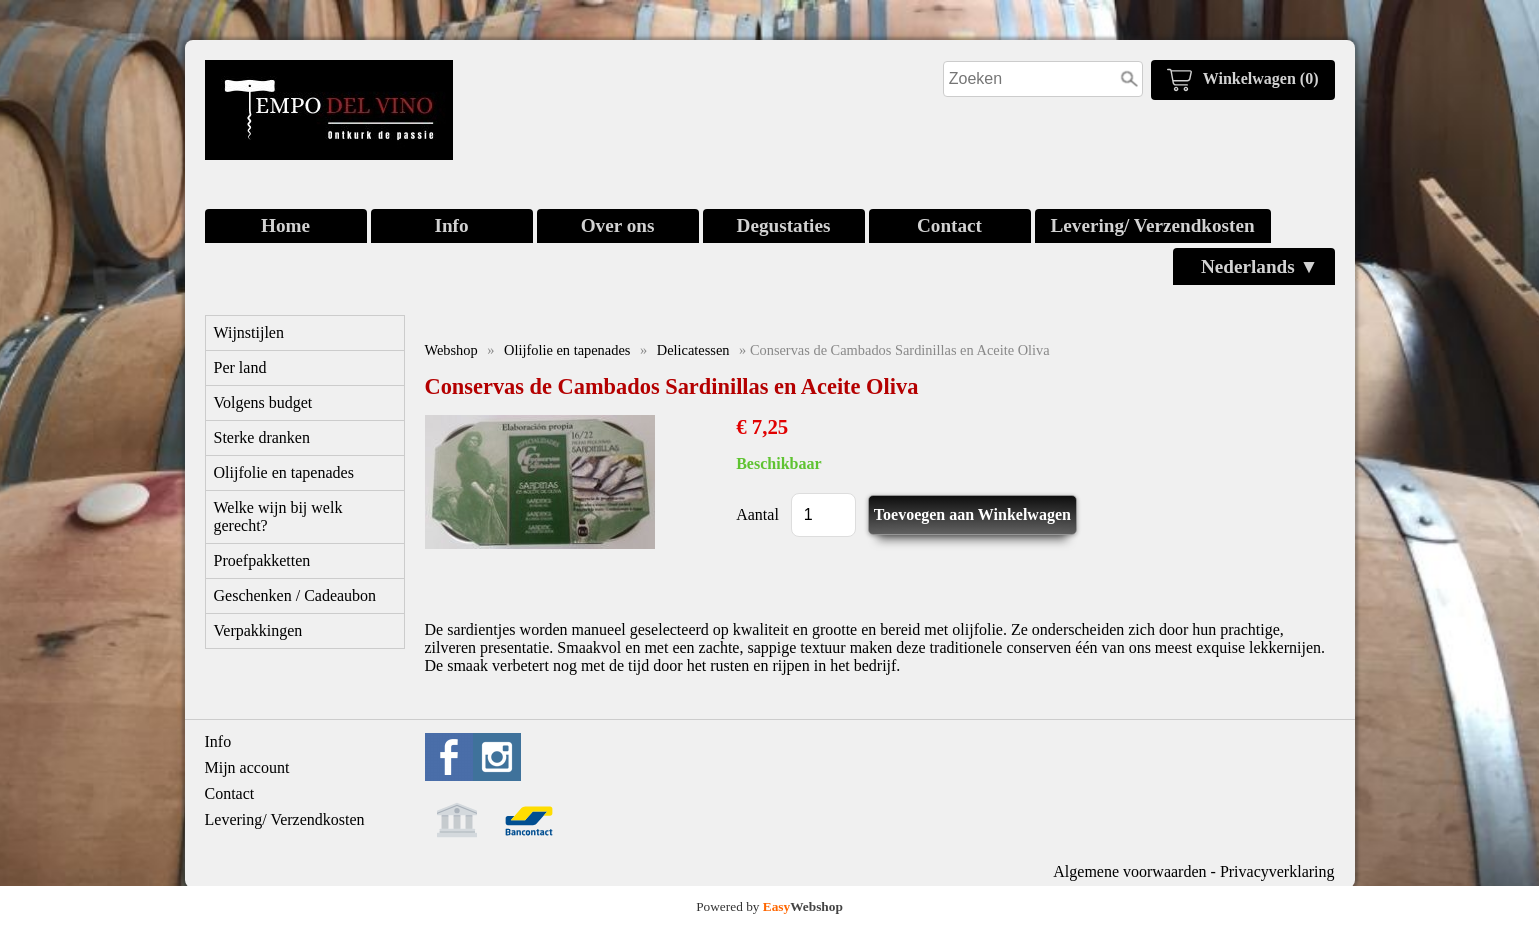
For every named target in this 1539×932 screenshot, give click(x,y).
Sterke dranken (262, 437)
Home (285, 225)
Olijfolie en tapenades (284, 472)
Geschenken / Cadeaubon (295, 595)
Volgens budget (263, 402)
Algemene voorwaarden (1129, 871)
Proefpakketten (262, 560)
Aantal (757, 514)
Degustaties (784, 225)
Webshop (451, 350)
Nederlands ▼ (1260, 266)
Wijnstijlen (249, 332)
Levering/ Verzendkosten (1153, 225)
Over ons (618, 225)
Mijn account (247, 767)
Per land (240, 367)
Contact (949, 225)
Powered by (769, 906)
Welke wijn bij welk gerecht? (278, 516)
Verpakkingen (258, 630)
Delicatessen (693, 350)
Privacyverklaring (1277, 871)
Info (451, 225)
